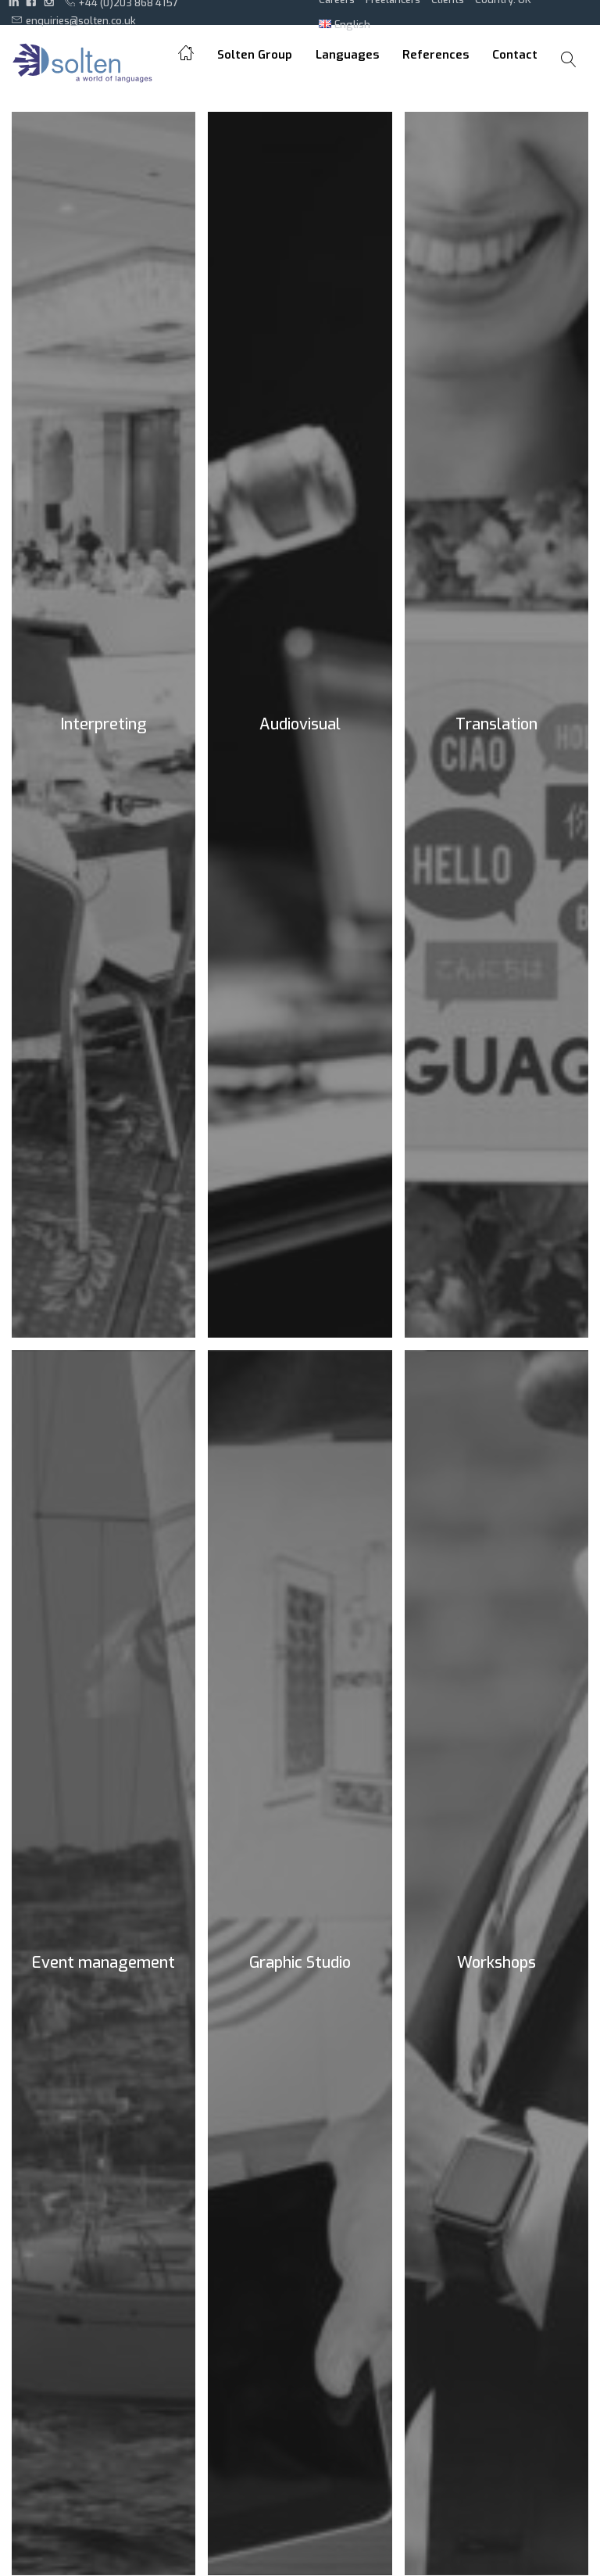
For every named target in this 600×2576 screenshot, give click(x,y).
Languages (347, 55)
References (435, 55)
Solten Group (254, 55)
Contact (515, 55)
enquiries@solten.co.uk (74, 20)
